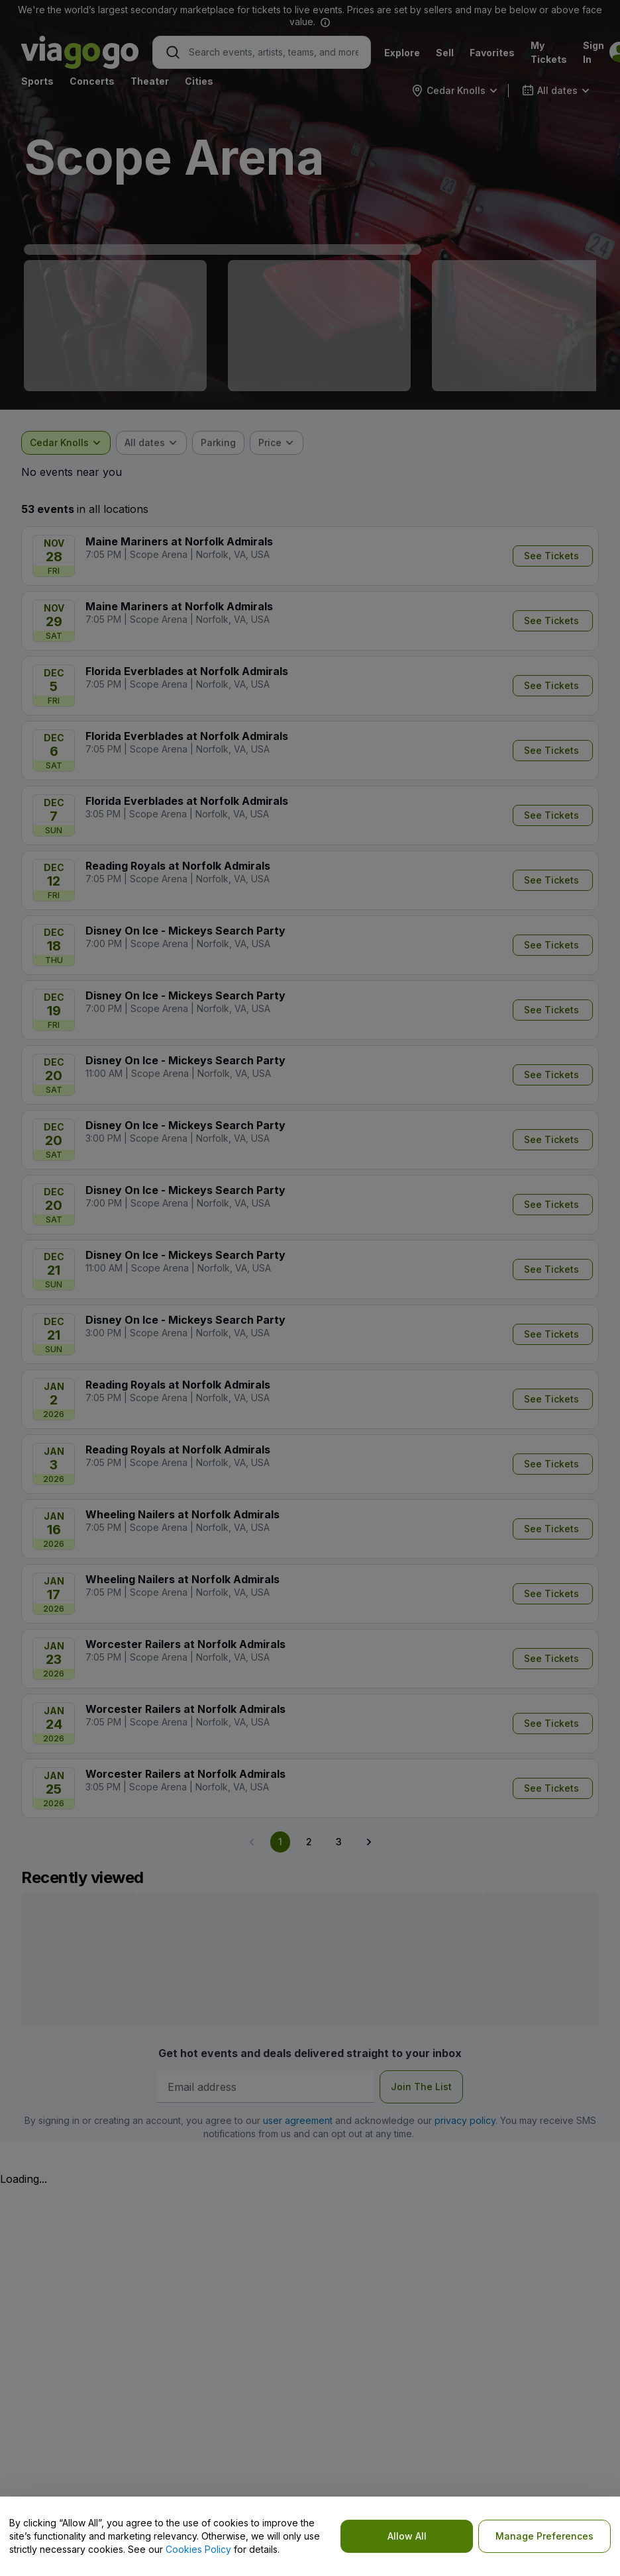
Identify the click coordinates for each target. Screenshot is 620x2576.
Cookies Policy (198, 2549)
